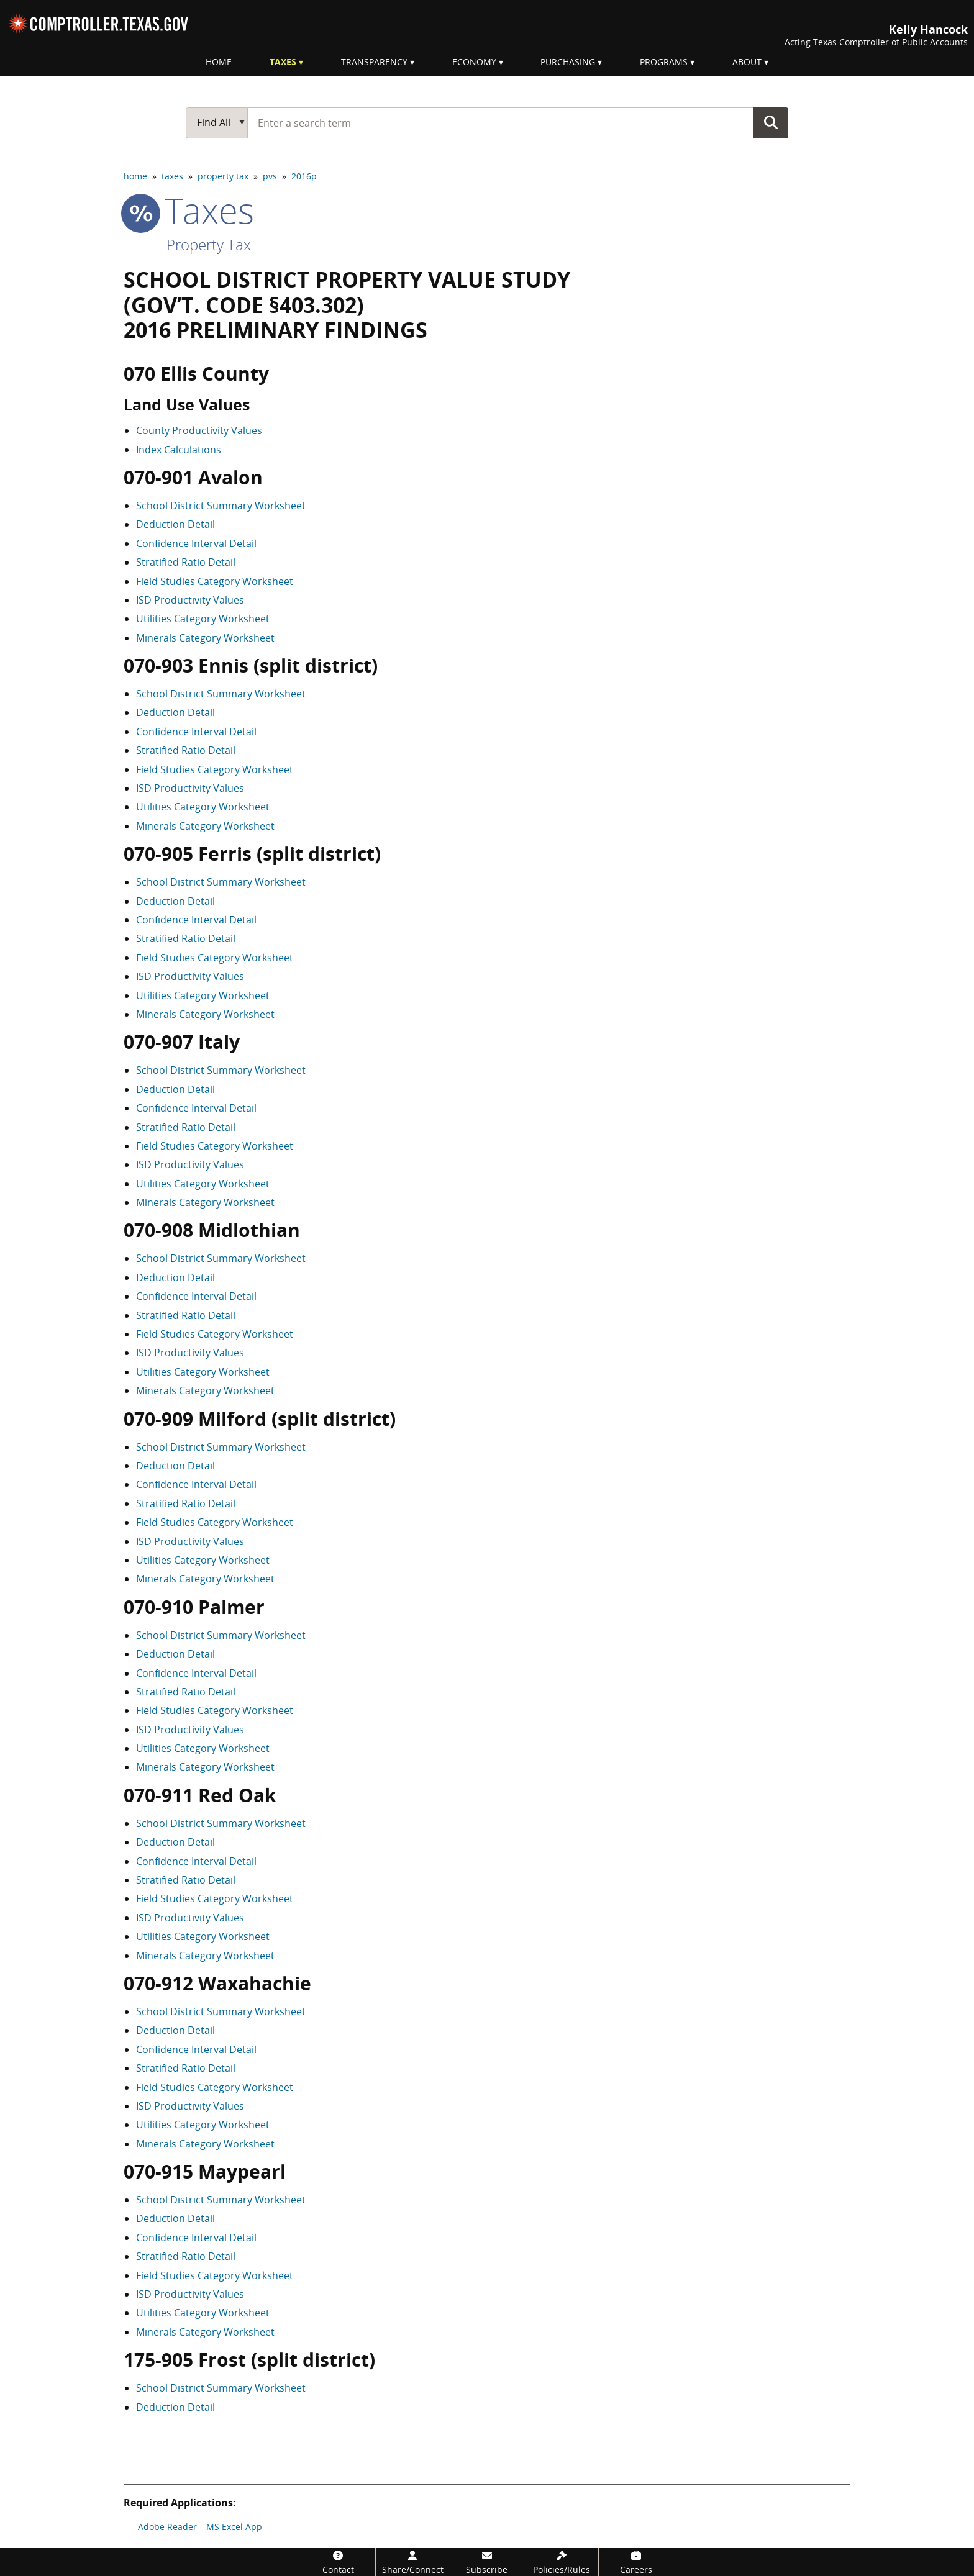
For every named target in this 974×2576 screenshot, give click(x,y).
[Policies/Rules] (561, 2562)
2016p (304, 176)
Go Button (770, 122)
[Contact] (338, 2562)
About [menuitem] (747, 62)
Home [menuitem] (219, 62)
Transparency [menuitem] (374, 62)
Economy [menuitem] (474, 62)
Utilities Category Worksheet (203, 618)
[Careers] (636, 2562)
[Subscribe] (487, 2562)
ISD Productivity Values (190, 600)
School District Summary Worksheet (221, 505)
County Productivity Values (199, 430)
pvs (270, 176)
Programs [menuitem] (664, 62)
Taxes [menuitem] (283, 62)
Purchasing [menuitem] (567, 62)
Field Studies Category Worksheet (214, 581)
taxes (172, 176)
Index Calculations (178, 449)
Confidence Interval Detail (196, 543)
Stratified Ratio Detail (185, 562)
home (135, 176)
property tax (223, 176)
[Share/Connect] (413, 2562)
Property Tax (208, 244)
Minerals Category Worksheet (205, 638)
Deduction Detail (175, 524)
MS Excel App (234, 2527)
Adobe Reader (167, 2527)
